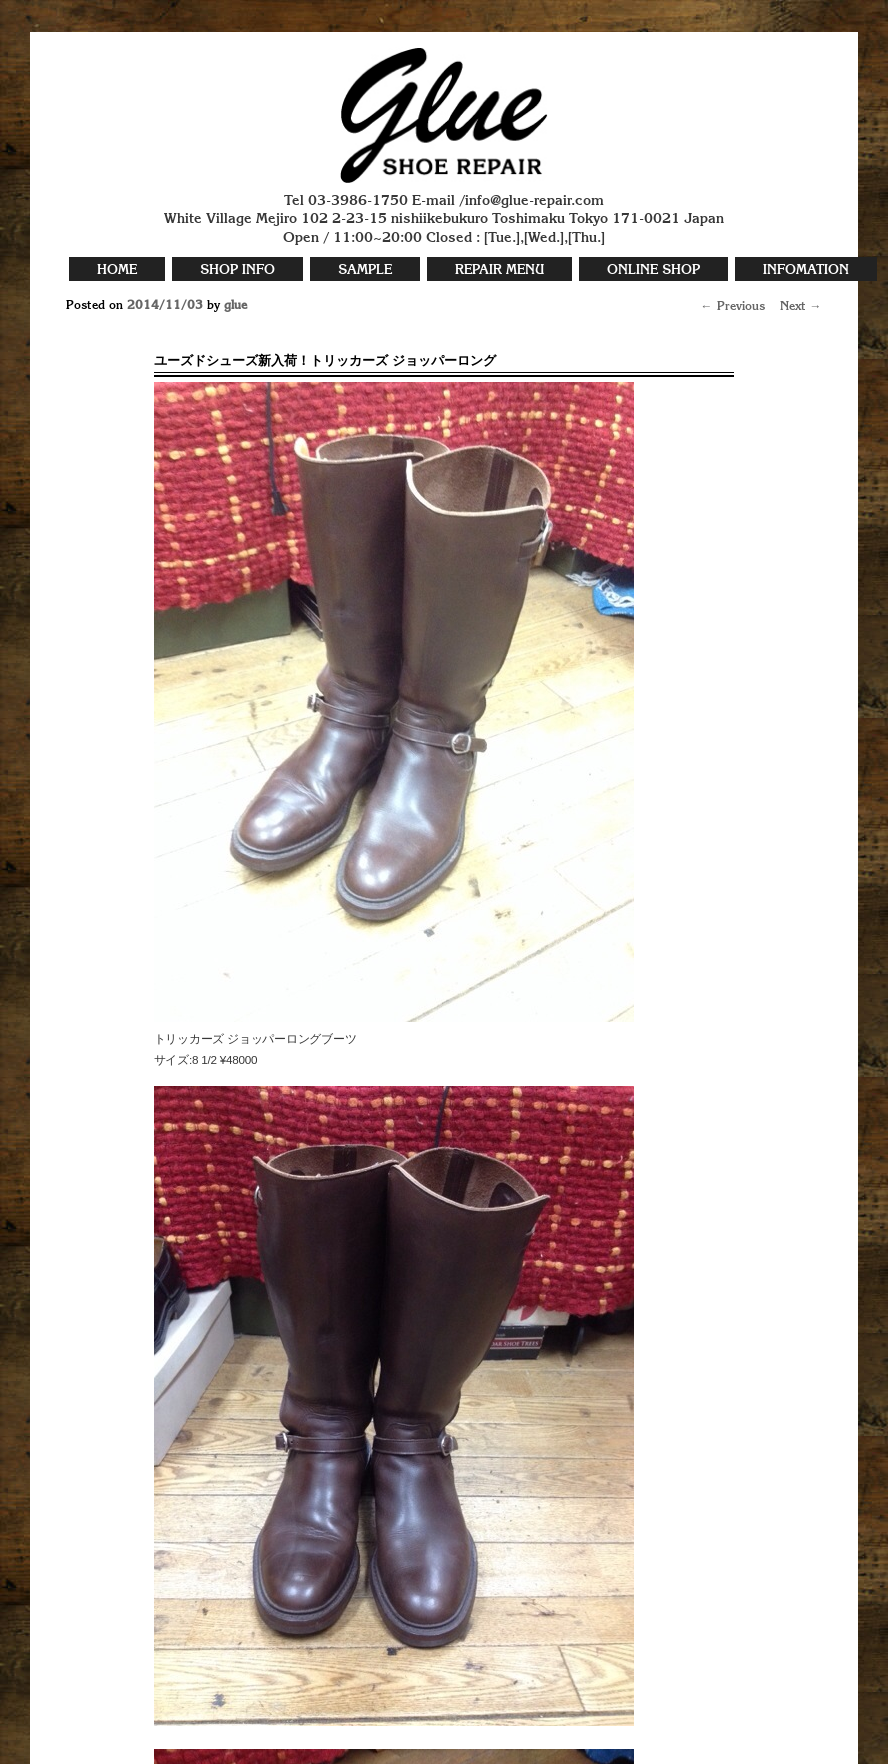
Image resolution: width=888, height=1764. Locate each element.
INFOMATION (806, 270)
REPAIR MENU (499, 270)
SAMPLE (365, 270)
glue (235, 306)
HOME (117, 270)
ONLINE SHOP (653, 270)
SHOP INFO (237, 270)
